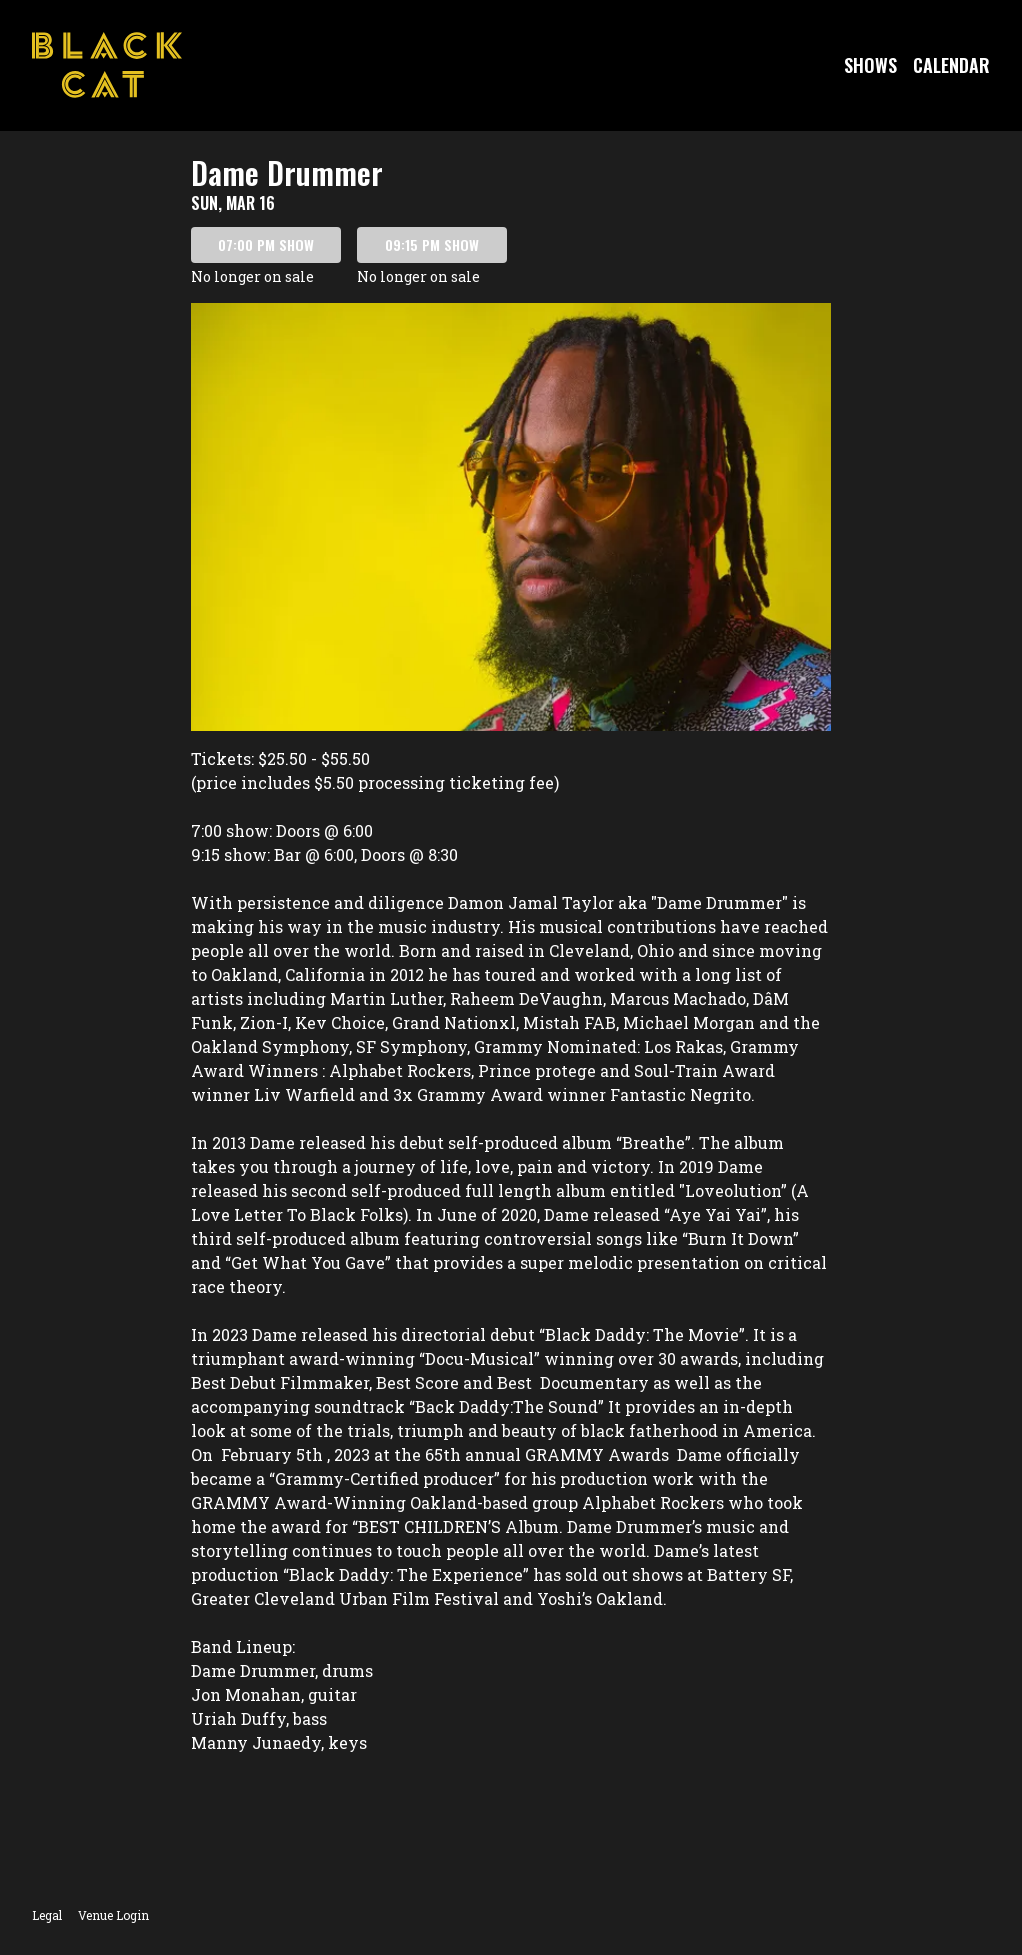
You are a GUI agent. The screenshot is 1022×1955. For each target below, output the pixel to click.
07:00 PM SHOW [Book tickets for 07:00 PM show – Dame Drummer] (266, 244)
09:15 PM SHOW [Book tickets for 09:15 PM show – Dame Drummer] (432, 244)
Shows (870, 65)
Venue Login (113, 1915)
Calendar (951, 65)
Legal (47, 1915)
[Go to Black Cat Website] (107, 65)
